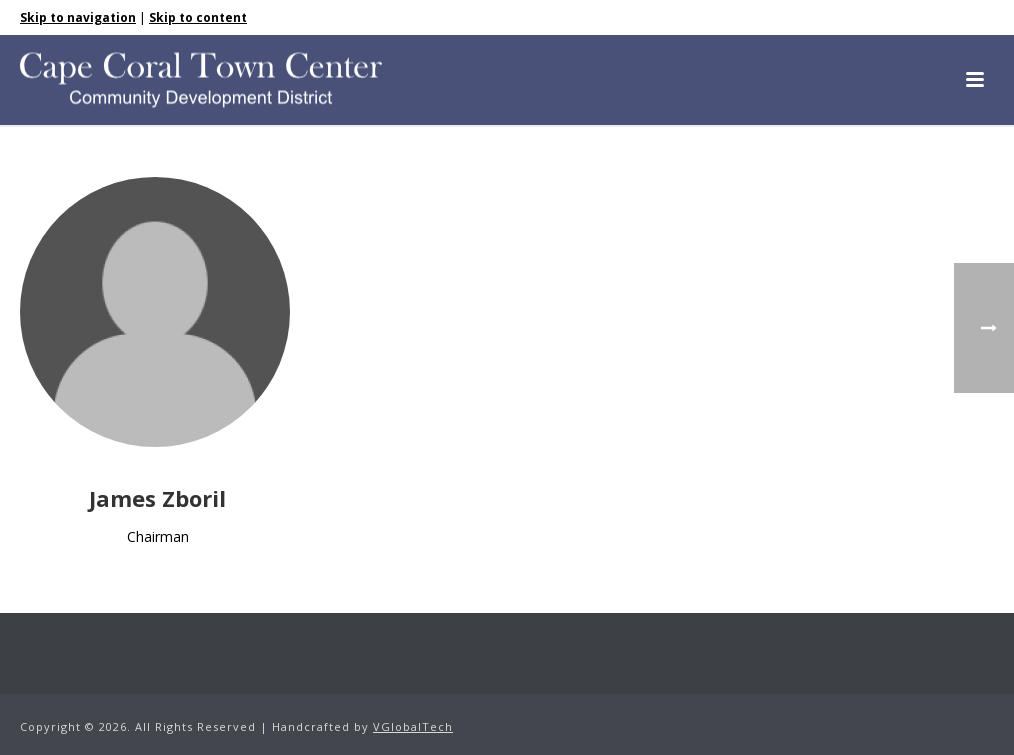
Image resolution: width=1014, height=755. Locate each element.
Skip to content (198, 17)
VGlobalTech (413, 726)
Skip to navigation (78, 17)
